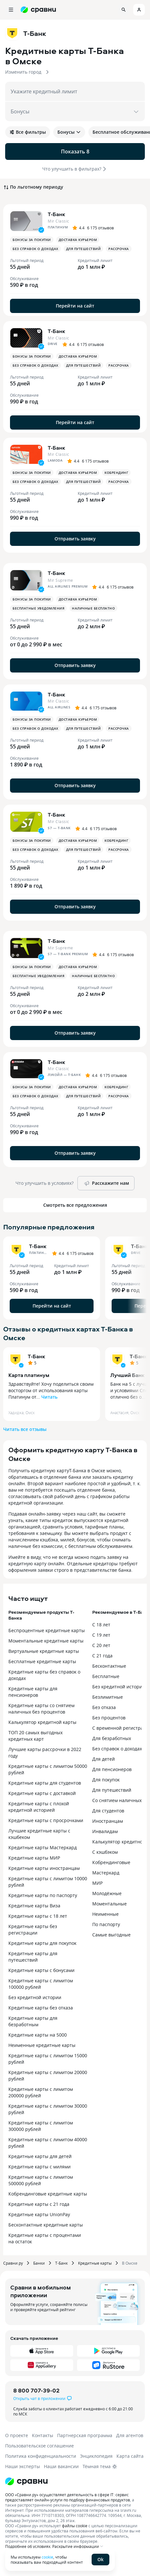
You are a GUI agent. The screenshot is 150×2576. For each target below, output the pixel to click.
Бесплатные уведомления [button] (38, 608)
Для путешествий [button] (83, 248)
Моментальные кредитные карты (46, 1641)
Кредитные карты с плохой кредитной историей (38, 1806)
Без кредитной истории (34, 1997)
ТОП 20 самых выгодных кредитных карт (35, 1735)
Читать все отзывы (24, 1429)
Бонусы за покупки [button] (32, 239)
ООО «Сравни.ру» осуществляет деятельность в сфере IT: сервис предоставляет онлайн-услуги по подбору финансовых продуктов (67, 2497)
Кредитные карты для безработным (32, 2021)
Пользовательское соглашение (39, 2446)
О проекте (16, 2435)
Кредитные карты (95, 2263)
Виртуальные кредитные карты (43, 1651)
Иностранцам (107, 1821)
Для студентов (108, 1811)
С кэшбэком (105, 1852)
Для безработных (111, 1738)
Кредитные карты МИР (34, 1858)
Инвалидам (105, 1831)
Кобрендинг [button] (116, 472)
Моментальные (109, 1904)
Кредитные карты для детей (40, 2156)
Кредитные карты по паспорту (42, 1895)
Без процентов (108, 1718)
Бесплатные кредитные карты (42, 1661)
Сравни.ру (13, 2263)
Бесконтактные (109, 1666)
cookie (47, 2557)
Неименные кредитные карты (41, 2045)
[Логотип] (26, 2481)
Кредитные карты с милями (39, 2167)
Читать (49, 1397)
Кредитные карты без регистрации (32, 1929)
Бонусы (69, 132)
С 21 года (102, 1656)
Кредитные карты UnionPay (39, 2214)
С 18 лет (101, 1625)
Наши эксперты (22, 2466)
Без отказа (104, 1707)
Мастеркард (105, 1873)
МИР (97, 1883)
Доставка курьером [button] (78, 239)
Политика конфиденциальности (40, 2456)
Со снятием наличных (117, 1800)
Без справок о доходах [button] (35, 248)
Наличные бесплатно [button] (93, 608)
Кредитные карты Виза (34, 1906)
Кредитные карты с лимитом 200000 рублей (40, 2092)
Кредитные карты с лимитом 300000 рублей (40, 2126)
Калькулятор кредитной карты (42, 1722)
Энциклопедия (96, 2456)
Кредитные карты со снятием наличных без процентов (41, 1708)
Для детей (103, 1759)
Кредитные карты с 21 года (38, 2204)
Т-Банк (36, 1356)
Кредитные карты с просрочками (45, 1820)
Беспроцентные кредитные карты (46, 1630)
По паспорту (106, 1924)
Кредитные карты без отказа (40, 2008)
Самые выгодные (111, 1935)
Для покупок (106, 1780)
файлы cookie (74, 2525)
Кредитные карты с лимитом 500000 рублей (40, 2180)
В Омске (129, 2263)
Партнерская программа (84, 2435)
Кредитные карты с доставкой (42, 1793)
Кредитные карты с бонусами (41, 1970)
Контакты (42, 2435)
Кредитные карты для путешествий (32, 1956)
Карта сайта (130, 2456)
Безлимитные (107, 1697)
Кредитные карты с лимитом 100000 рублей (40, 1983)
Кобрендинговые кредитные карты (47, 2194)
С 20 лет (101, 1645)
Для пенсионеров (112, 1769)
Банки (39, 2263)
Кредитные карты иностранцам (44, 1868)
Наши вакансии (61, 2466)
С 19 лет (101, 1635)
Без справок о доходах (117, 1749)
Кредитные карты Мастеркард (42, 1847)
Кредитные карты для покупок (42, 1943)
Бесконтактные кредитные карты (45, 2225)
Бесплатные (105, 1676)
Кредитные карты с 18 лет (37, 1916)
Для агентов (129, 2435)
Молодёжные (107, 1893)
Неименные (105, 1914)
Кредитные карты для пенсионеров (32, 1691)
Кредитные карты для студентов (44, 1783)
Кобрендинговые (111, 1862)
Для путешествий (111, 1790)
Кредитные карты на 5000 (37, 2035)
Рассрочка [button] (118, 248)
